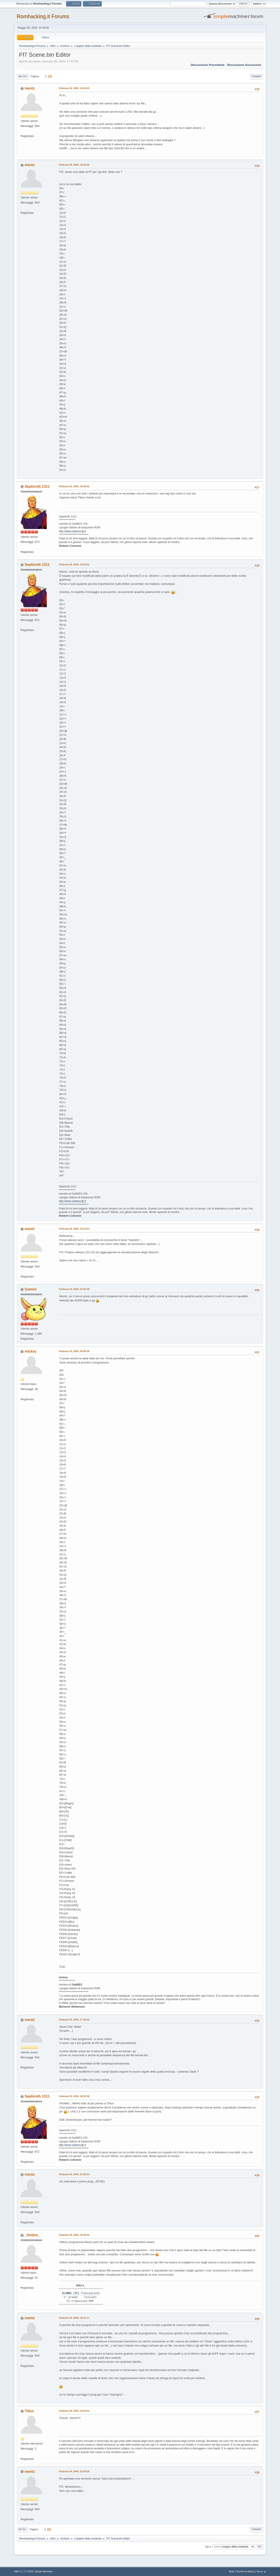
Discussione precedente (207, 65)
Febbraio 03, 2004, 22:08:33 (74, 2174)
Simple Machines (43, 2571)
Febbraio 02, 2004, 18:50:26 (74, 164)
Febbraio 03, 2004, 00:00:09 (74, 1351)
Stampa (256, 76)
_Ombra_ (32, 2235)
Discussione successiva (244, 65)
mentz (29, 88)
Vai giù (22, 76)
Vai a (208, 2546)
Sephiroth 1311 (37, 486)
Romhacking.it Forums (43, 16)
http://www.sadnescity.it (72, 531)
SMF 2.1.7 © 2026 (23, 2571)
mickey (30, 1351)
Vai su (22, 2529)
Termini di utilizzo (245, 2571)
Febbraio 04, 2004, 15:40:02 (74, 2235)
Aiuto (231, 2571)
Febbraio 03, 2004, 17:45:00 (74, 2019)
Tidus (29, 2411)
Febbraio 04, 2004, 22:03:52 (74, 2411)
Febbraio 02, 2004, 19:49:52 (74, 486)
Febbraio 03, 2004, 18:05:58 (74, 2096)
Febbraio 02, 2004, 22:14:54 (74, 1228)
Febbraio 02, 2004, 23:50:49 (74, 1289)
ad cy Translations (81, 2293)
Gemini (30, 1289)
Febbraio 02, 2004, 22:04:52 (74, 564)
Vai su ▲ (261, 2571)
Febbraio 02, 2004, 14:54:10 (74, 88)
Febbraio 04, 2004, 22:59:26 (74, 2471)
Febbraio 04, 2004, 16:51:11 (74, 2318)
